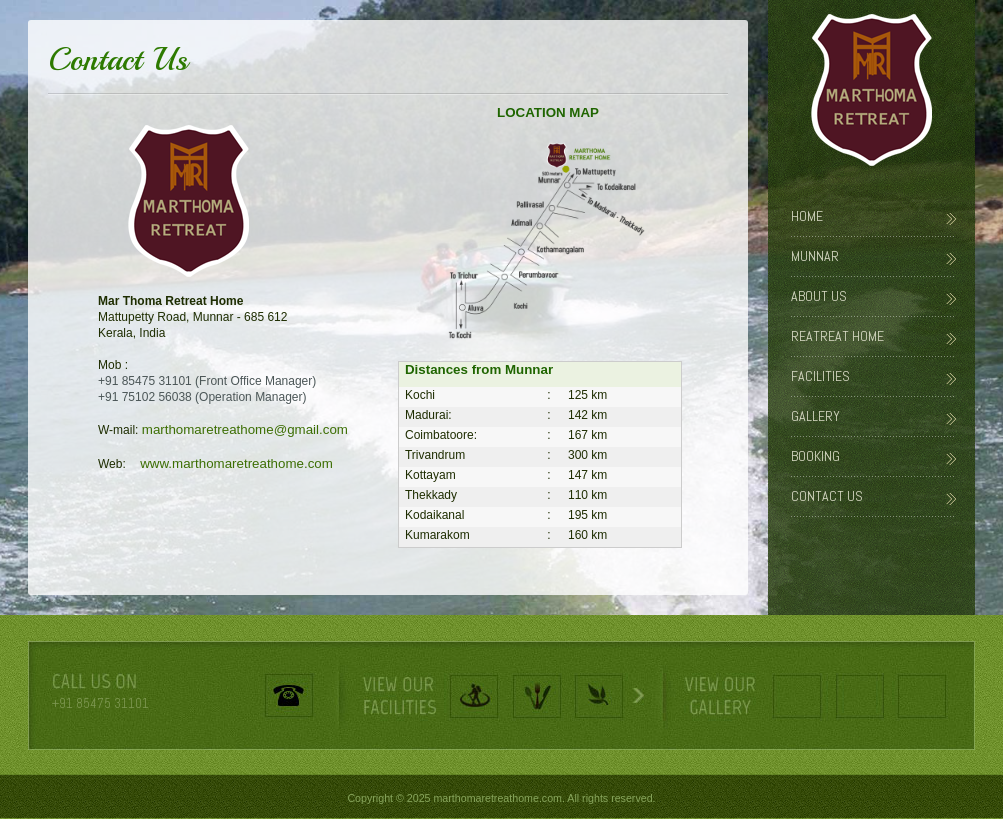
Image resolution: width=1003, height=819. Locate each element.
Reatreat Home (837, 336)
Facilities (820, 376)
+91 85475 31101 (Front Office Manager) (207, 381)
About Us (819, 296)
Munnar (815, 256)
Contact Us (827, 496)
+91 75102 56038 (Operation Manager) (202, 397)
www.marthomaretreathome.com (231, 463)
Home (807, 216)
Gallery (815, 416)
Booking (815, 456)
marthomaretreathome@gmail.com (245, 429)
